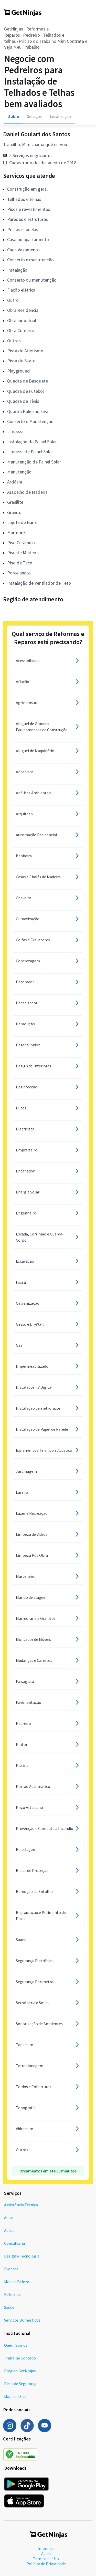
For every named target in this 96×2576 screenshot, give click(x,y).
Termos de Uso (46, 2558)
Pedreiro (31, 35)
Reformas (13, 2294)
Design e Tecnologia (21, 2256)
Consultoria (14, 2243)
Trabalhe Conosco (20, 2358)
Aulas (9, 2217)
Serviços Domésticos (22, 2320)
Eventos (11, 2268)
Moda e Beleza (16, 2281)
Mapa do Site (15, 2396)
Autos (9, 2230)
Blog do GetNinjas (20, 2370)
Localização (60, 116)
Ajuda (46, 2553)
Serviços (34, 116)
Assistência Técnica (21, 2204)
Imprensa (46, 2548)
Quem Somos (15, 2345)
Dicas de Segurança (20, 2383)
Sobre (13, 116)
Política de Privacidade (46, 2563)
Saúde (9, 2307)
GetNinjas (13, 29)
